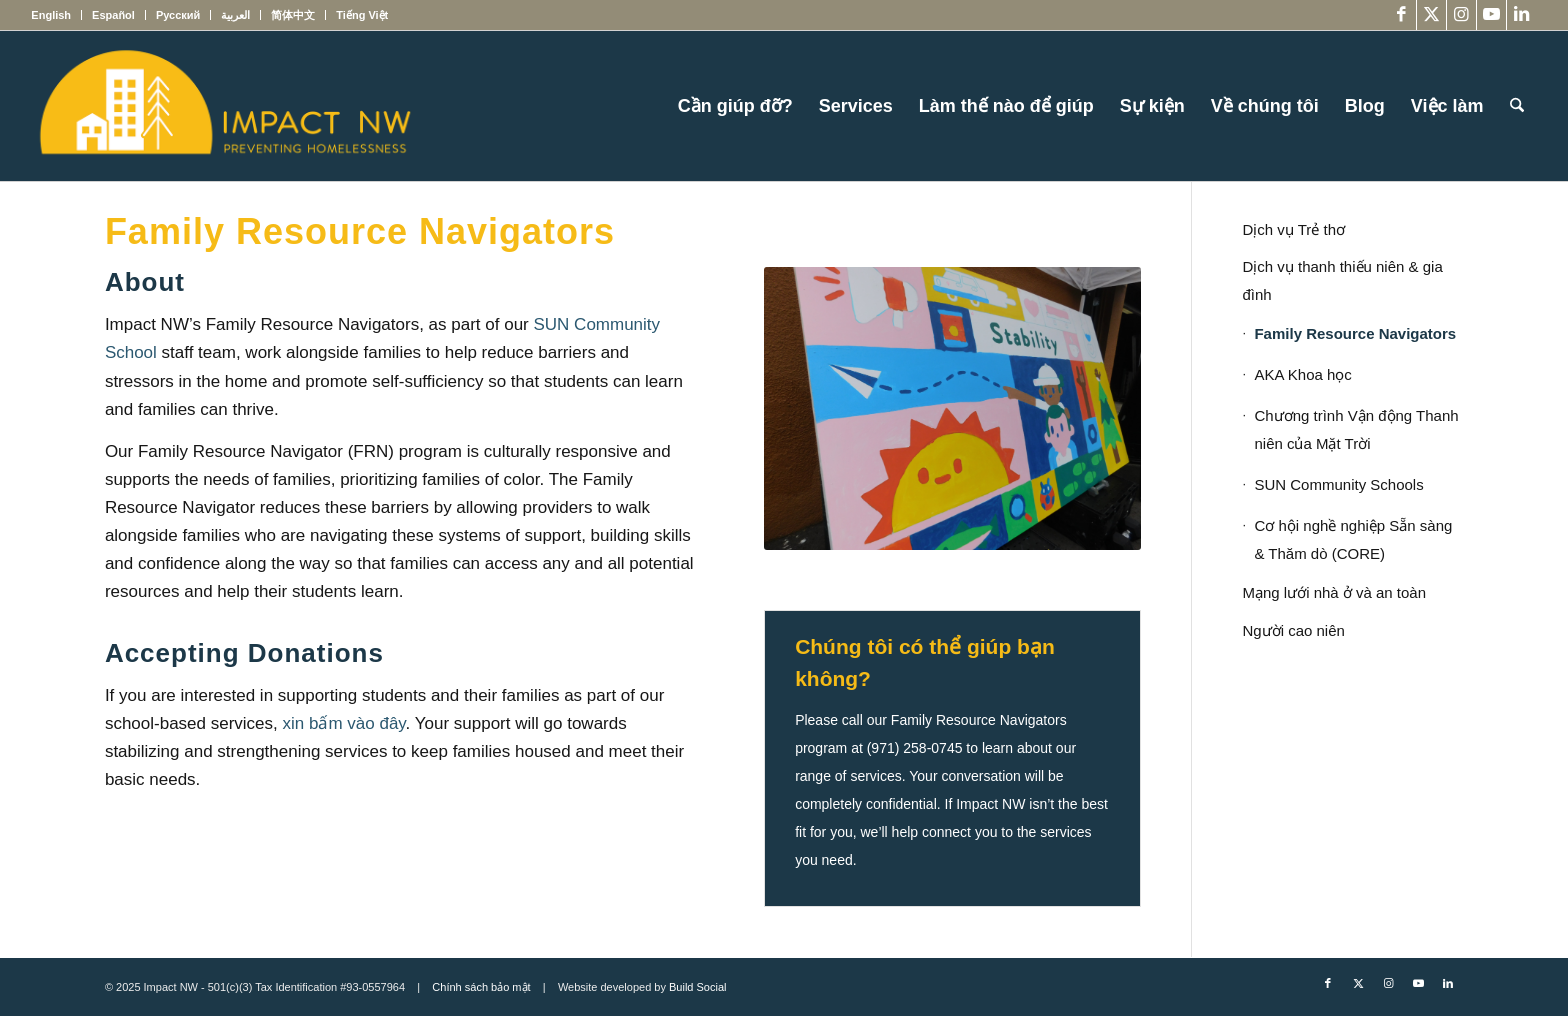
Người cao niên (1293, 630)
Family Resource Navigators (1355, 333)
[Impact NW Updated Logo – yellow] (224, 106)
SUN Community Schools (1338, 484)
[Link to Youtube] (1491, 15)
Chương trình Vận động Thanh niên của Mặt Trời (1356, 429)
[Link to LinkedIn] (1522, 15)
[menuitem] (56, 15)
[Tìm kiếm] (1517, 106)
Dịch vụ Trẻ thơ (1293, 229)
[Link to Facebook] (1401, 15)
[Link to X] (1431, 15)
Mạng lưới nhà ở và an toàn (1334, 592)
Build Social (697, 987)
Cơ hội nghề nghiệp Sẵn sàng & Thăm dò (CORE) (1353, 539)
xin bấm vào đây (344, 723)
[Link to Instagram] (1461, 15)
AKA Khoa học (1302, 374)
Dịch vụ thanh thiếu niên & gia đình (1342, 280)
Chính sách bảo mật (481, 987)
